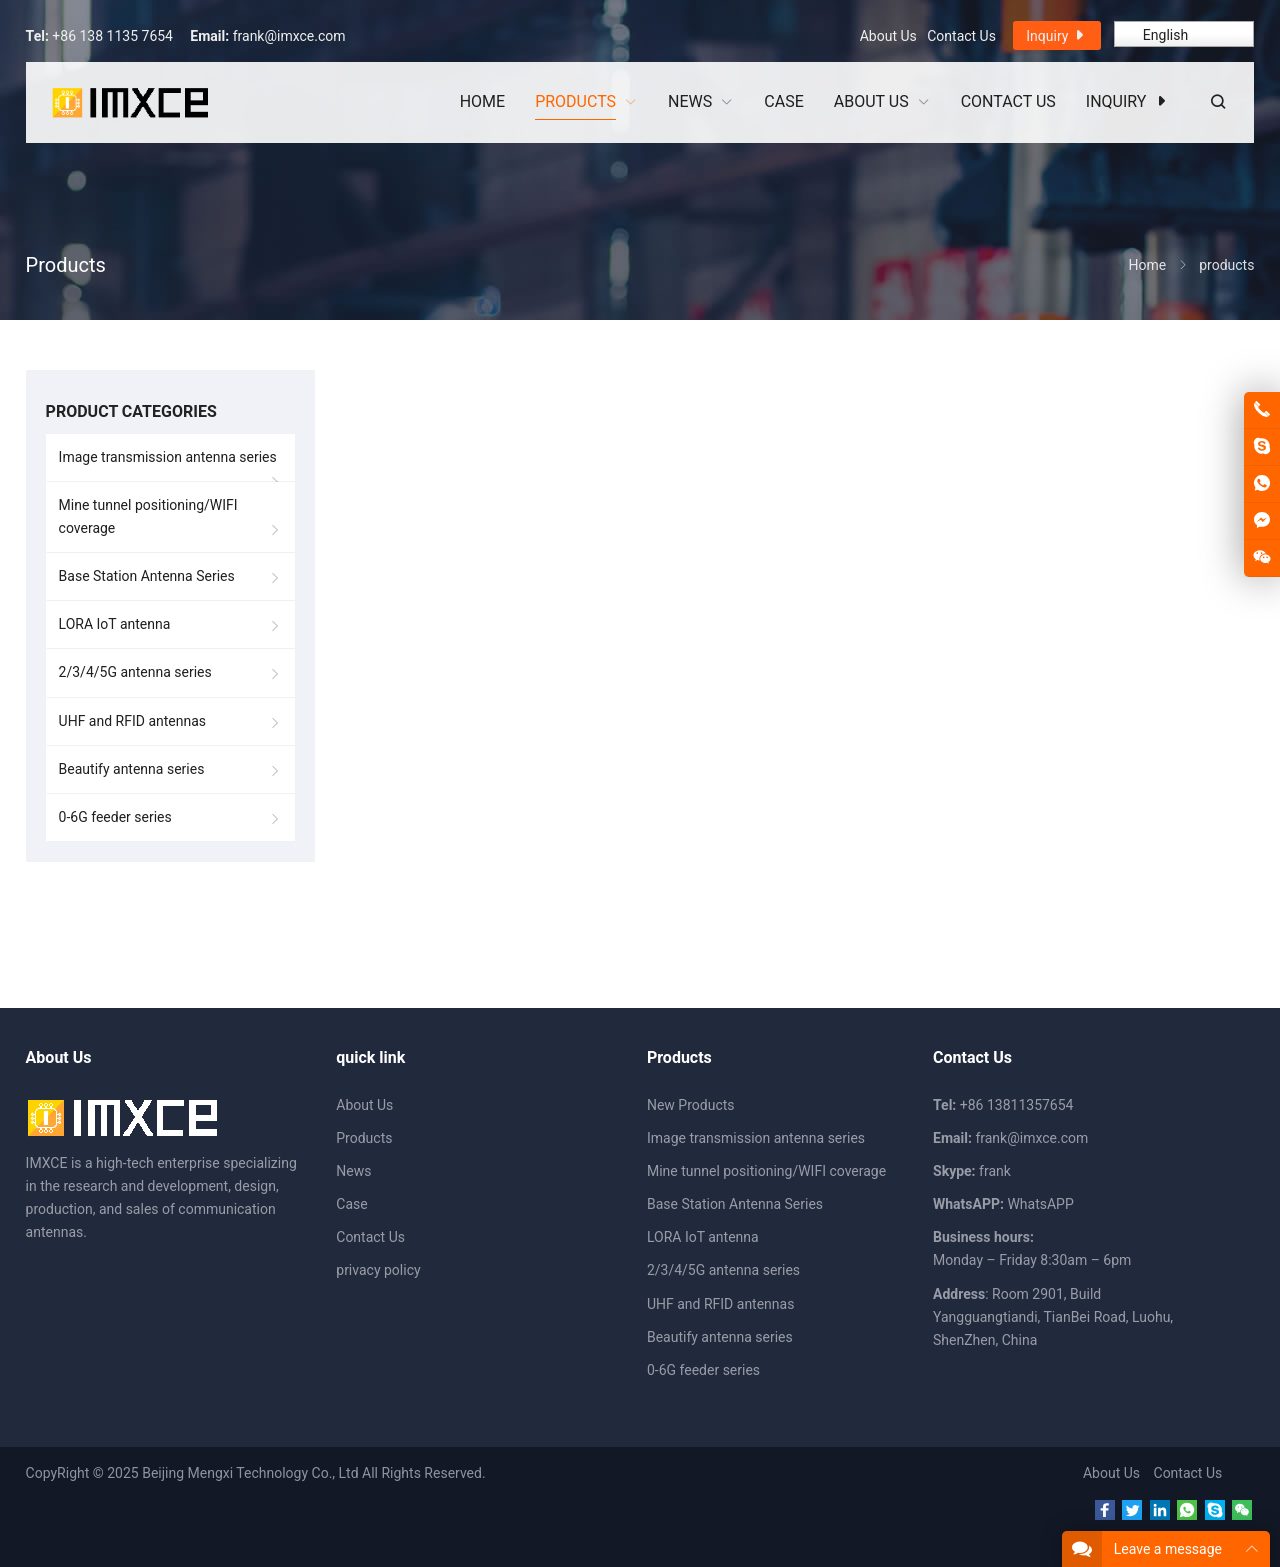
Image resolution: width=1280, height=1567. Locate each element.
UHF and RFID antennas (132, 721)
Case (351, 1204)
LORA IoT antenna (115, 624)
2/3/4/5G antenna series (135, 672)
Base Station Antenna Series (147, 576)
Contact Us (961, 36)
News (353, 1171)
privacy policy (378, 1270)
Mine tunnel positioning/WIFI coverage (148, 516)
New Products (691, 1105)
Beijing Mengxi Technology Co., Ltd (250, 1473)
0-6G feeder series (115, 817)
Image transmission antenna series (168, 457)
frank (995, 1171)
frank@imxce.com (289, 36)
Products (364, 1138)
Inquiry (1057, 35)
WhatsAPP (1040, 1204)
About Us (888, 36)
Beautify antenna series (132, 769)
